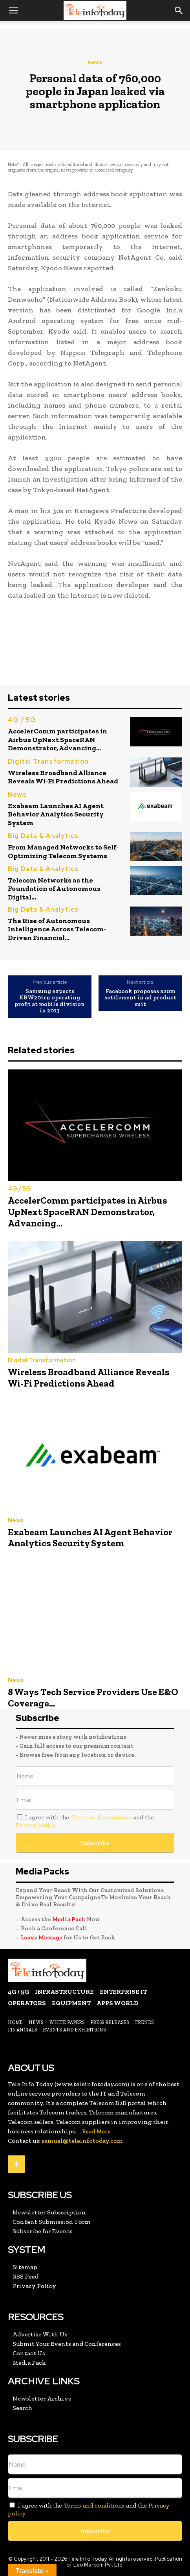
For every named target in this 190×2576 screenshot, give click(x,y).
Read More (96, 2131)
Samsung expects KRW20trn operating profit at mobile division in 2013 (50, 1001)
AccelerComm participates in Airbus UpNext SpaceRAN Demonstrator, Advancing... (57, 739)
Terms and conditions (101, 1817)
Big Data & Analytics (43, 836)
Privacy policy (36, 1825)
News (95, 62)
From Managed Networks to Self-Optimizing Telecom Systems (63, 851)
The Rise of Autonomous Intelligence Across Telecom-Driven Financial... (57, 929)
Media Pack (69, 1919)
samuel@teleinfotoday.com (82, 2140)
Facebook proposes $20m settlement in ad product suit (140, 998)
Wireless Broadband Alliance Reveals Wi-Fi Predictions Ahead (63, 777)
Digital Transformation (48, 761)
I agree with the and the (85, 1820)
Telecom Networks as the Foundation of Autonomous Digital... (54, 888)
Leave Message (42, 1937)
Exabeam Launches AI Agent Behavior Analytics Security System (56, 814)
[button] (13, 10)
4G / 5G (22, 720)
